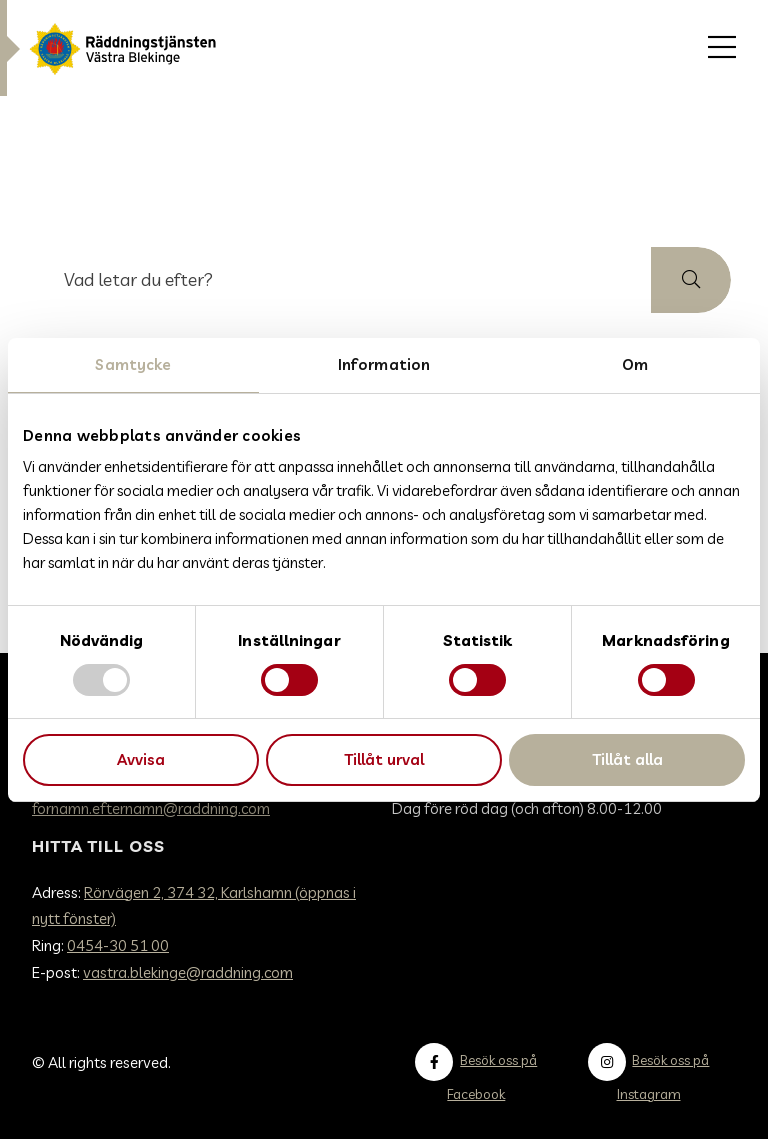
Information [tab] (384, 364)
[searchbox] (344, 280)
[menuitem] (722, 48)
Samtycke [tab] (133, 364)
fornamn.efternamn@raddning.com (151, 808)
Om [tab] (635, 364)
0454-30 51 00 (118, 945)
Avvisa (141, 759)
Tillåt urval (384, 759)
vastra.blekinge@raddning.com (188, 972)
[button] (691, 280)
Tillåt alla (627, 759)
